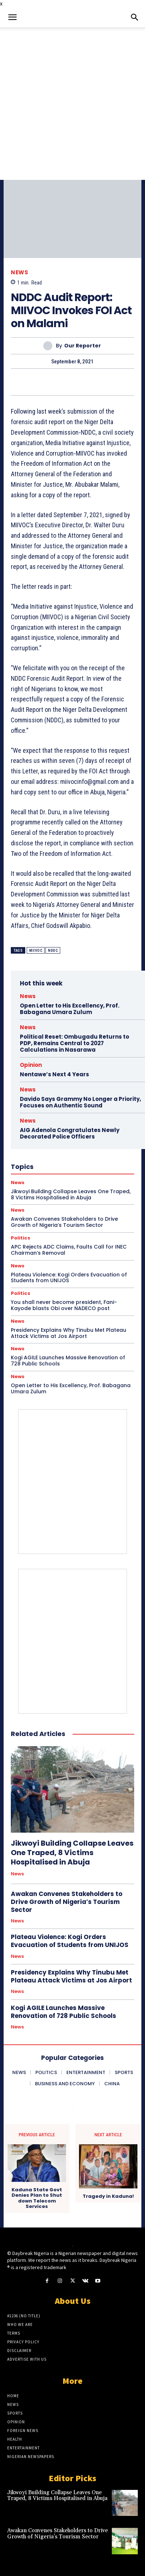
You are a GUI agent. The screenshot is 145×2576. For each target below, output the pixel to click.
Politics (20, 1238)
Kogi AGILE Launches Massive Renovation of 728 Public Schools (68, 1360)
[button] (12, 17)
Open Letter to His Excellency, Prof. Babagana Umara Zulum (69, 1009)
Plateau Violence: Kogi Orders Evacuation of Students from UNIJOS (69, 1277)
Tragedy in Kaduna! (108, 2196)
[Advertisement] (72, 103)
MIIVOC (35, 951)
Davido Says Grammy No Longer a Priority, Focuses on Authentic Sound (80, 1102)
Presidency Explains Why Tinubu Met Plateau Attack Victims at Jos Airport (68, 1333)
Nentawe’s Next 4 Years (54, 1074)
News (19, 272)
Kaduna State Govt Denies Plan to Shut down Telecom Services (37, 2198)
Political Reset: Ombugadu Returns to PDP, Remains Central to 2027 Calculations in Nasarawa (74, 1043)
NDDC (53, 951)
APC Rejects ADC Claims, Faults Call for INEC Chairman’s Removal (69, 1250)
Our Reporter (82, 346)
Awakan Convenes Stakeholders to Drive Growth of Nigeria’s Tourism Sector (66, 1901)
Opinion (31, 1065)
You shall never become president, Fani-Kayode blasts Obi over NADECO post (64, 1305)
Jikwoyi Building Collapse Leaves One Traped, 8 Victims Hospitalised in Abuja (72, 1852)
